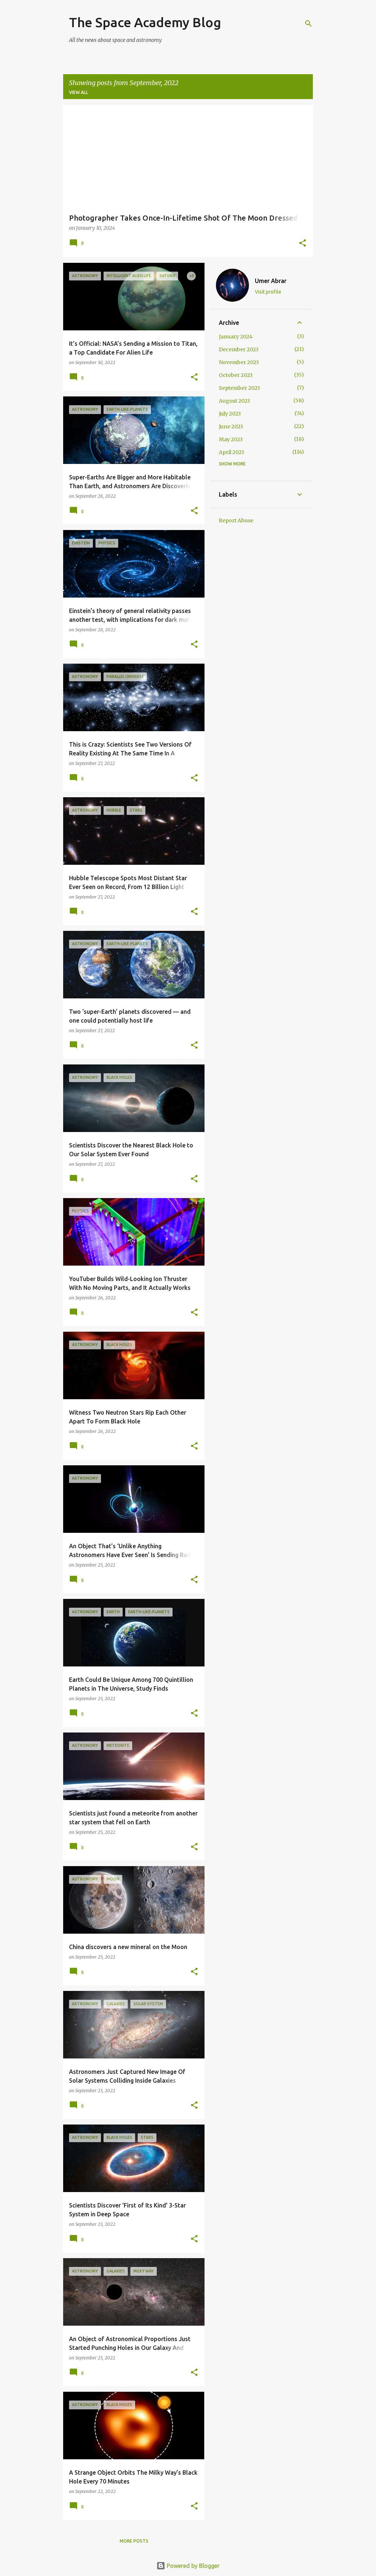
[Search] (308, 23)
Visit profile (268, 292)
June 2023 (231, 426)
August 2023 (234, 401)
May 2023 (231, 439)
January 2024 (236, 336)
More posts (134, 2541)
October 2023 (236, 375)
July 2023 (230, 413)
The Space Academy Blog (145, 22)
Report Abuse (236, 520)
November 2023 (239, 362)
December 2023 (238, 349)
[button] (302, 244)
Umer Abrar (270, 280)
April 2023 (231, 452)
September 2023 (239, 388)
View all (78, 92)
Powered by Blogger (188, 2565)
